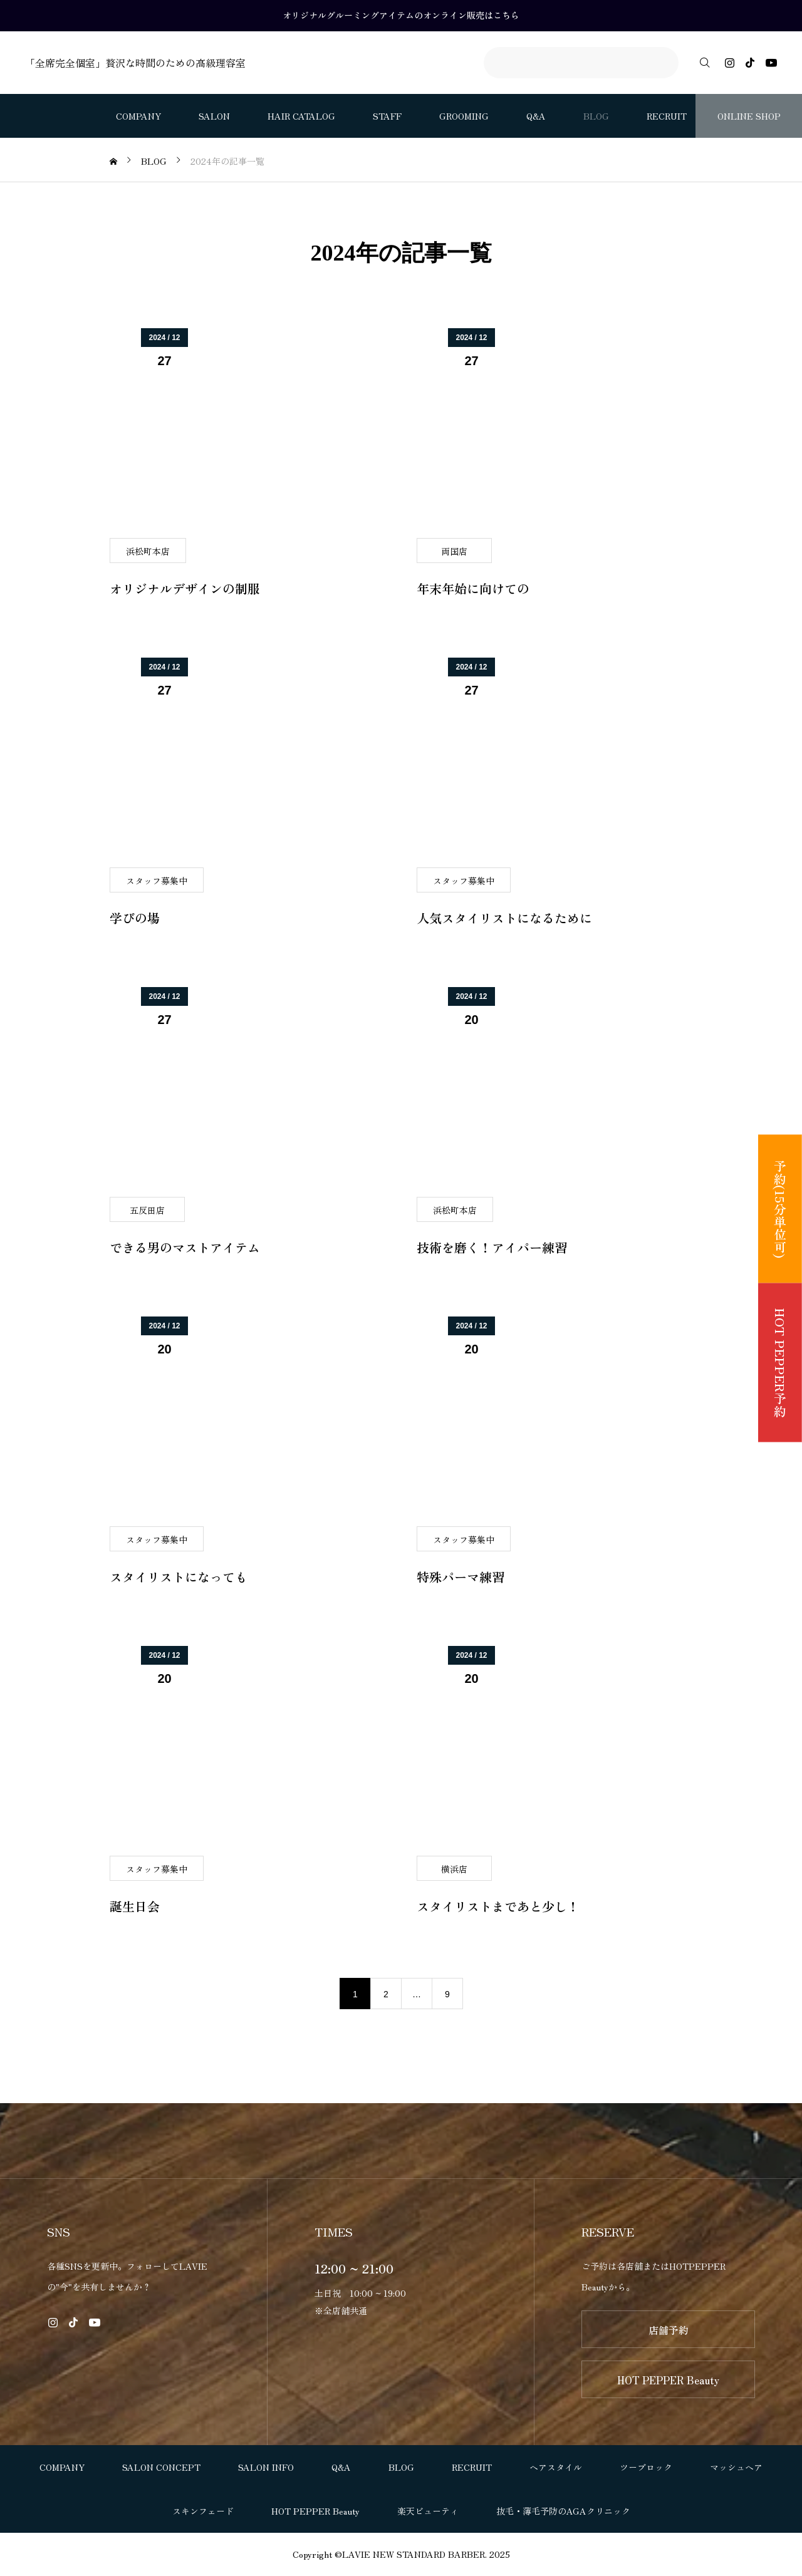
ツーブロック (646, 2467)
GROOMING (464, 116)
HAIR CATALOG (301, 116)
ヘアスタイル (555, 2467)
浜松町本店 (148, 551)
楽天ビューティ (428, 2511)
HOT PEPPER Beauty (668, 2379)
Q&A (536, 116)
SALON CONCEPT (161, 2467)
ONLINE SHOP (749, 116)
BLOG (596, 116)
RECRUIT (667, 116)
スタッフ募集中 (156, 880)
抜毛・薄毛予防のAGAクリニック (563, 2511)
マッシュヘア (736, 2467)
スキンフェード (203, 2511)
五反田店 (147, 1210)
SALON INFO (266, 2467)
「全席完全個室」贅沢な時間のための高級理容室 (135, 63)
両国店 (454, 551)
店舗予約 (668, 2329)
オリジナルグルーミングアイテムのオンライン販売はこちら (401, 15)
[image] (247, 433)
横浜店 (454, 1869)
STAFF (387, 116)
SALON (214, 116)
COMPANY (138, 116)
